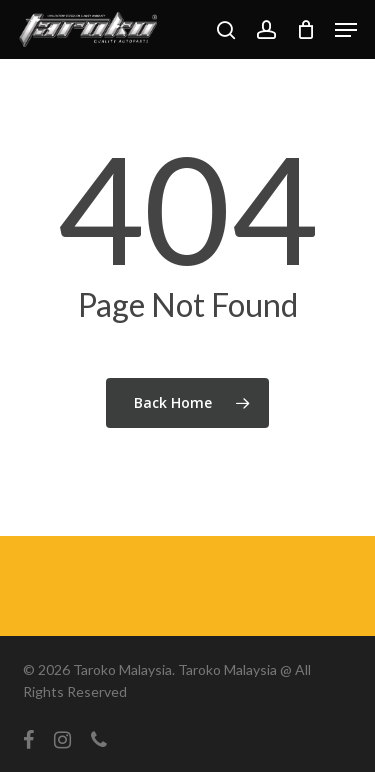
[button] (346, 30)
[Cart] (305, 29)
